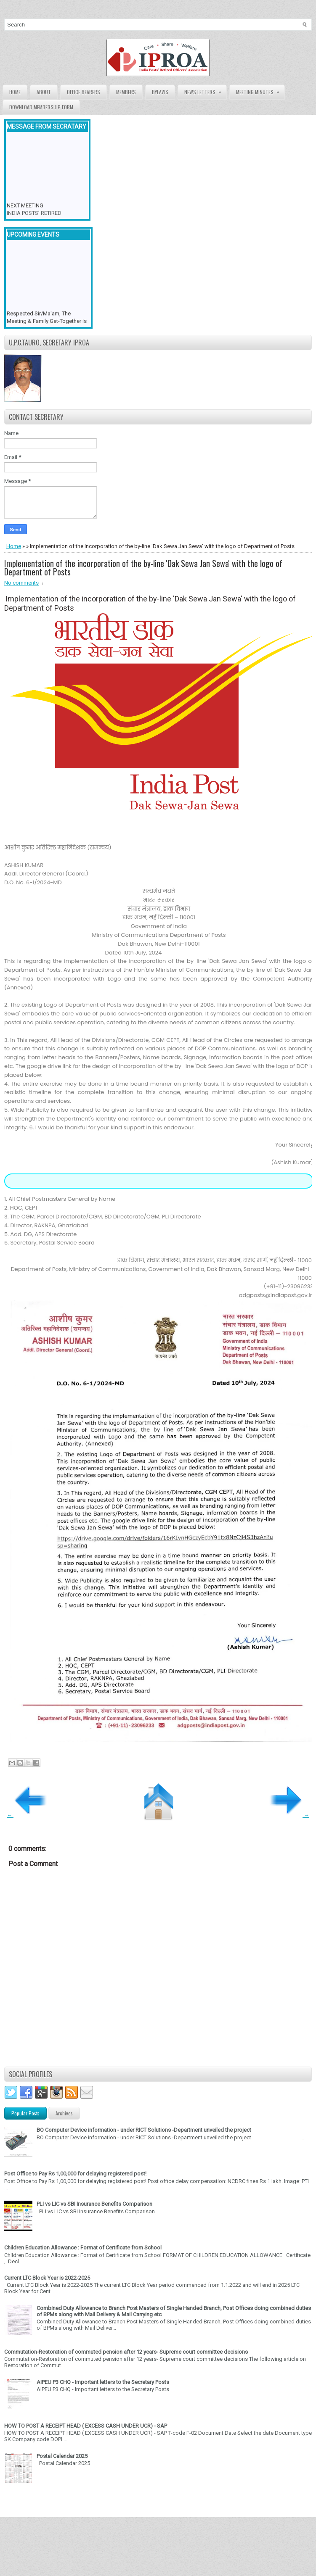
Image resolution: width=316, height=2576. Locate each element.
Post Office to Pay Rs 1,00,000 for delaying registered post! (75, 2173)
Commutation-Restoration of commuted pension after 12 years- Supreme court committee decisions (126, 2352)
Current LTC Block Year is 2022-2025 (47, 2278)
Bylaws (160, 91)
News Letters (205, 90)
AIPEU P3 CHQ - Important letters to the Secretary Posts (103, 2382)
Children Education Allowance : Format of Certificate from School (83, 2247)
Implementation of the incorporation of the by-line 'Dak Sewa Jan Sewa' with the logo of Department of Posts (143, 567)
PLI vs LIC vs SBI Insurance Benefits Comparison (94, 2204)
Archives (64, 2113)
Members (126, 91)
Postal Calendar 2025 (62, 2456)
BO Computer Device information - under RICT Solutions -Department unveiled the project (144, 2130)
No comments (21, 583)
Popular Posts (25, 2113)
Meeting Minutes (260, 90)
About (44, 91)
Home (15, 91)
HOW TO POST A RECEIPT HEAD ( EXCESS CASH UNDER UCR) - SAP (85, 2426)
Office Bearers (83, 91)
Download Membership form (41, 107)
